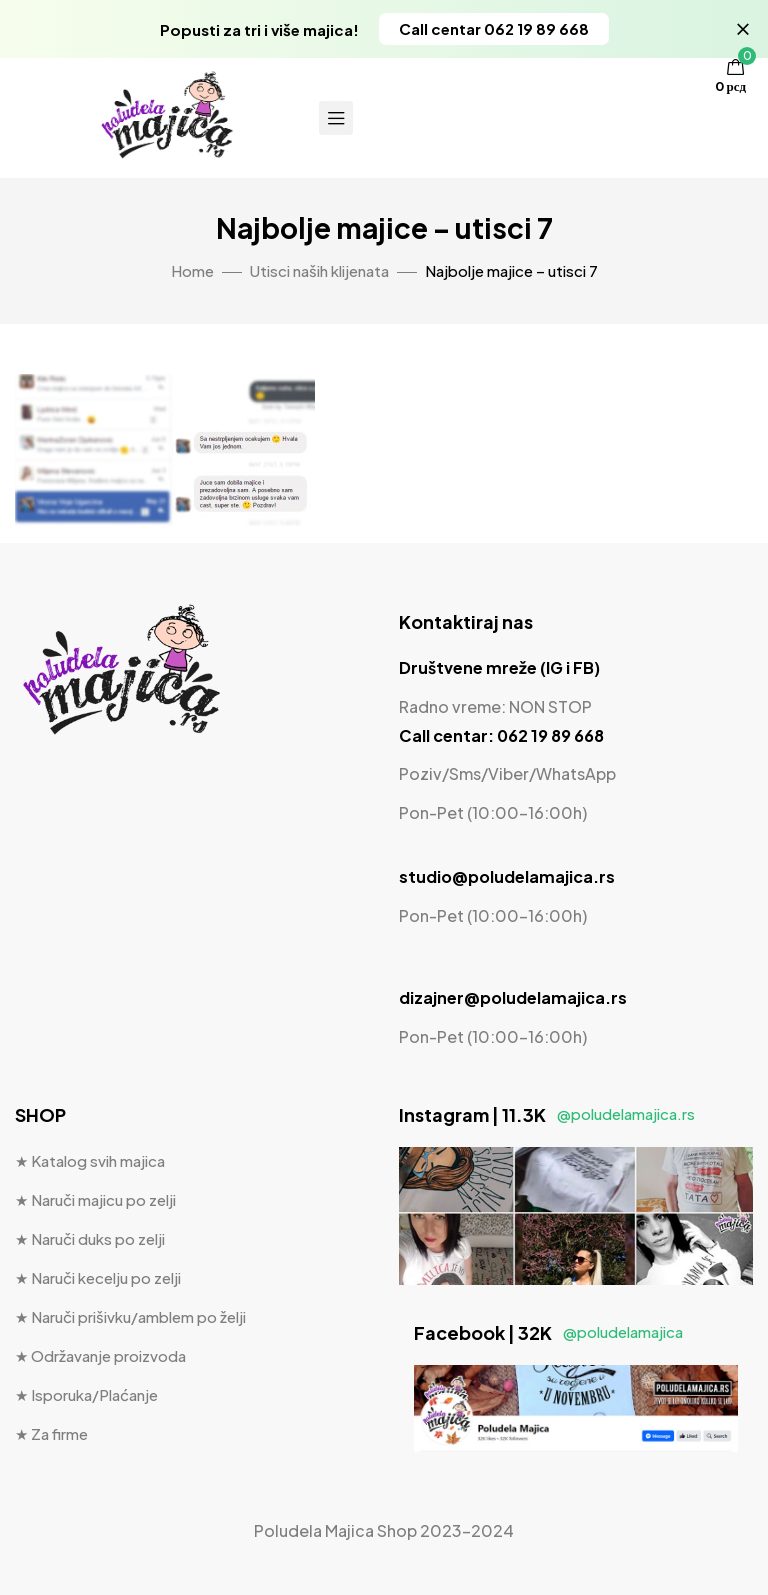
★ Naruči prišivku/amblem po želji (130, 1316)
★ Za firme (51, 1433)
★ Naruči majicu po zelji (95, 1199)
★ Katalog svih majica (90, 1160)
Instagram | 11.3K (547, 1114)
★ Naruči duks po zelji (90, 1238)
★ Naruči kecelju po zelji (98, 1277)
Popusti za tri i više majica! (259, 29)
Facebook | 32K (548, 1332)
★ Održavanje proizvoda (100, 1355)
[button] (494, 29)
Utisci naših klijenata (319, 270)
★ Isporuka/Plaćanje (86, 1394)
